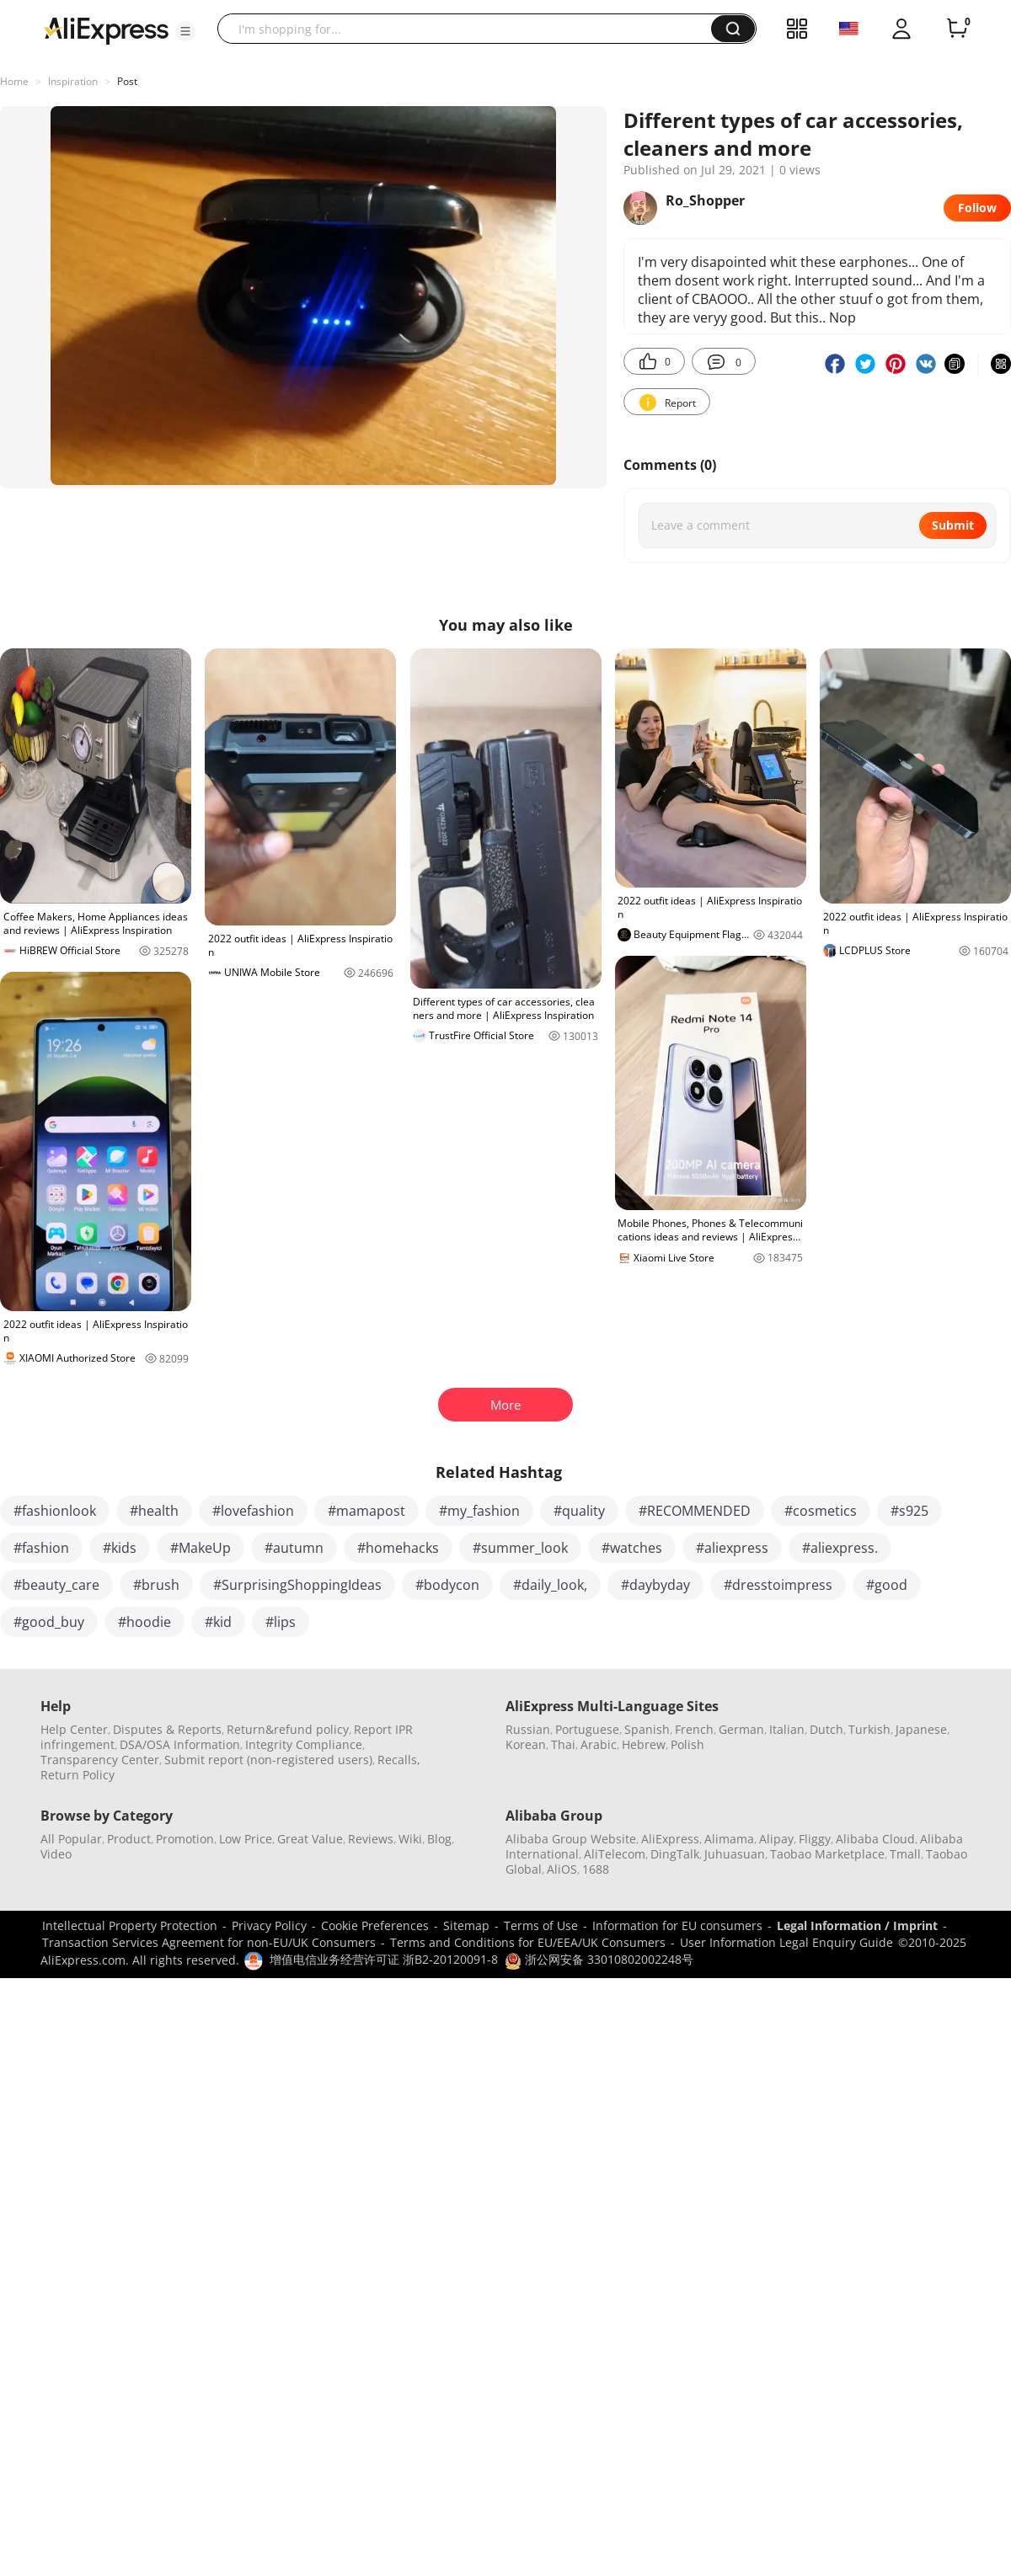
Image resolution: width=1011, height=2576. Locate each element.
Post (127, 81)
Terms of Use (541, 1925)
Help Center (74, 1729)
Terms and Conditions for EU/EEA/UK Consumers (528, 1942)
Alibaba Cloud (875, 1839)
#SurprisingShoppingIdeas (297, 1585)
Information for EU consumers (677, 1925)
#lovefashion (253, 1510)
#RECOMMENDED (695, 1510)
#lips (280, 1622)
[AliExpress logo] (106, 29)
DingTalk (674, 1854)
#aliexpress (732, 1548)
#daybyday (655, 1585)
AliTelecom (614, 1854)
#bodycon (447, 1585)
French (694, 1729)
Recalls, (398, 1760)
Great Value (310, 1839)
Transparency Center (99, 1760)
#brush (156, 1585)
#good (886, 1585)
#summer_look (520, 1548)
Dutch (826, 1729)
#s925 (909, 1510)
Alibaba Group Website (571, 1839)
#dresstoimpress (778, 1585)
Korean (526, 1744)
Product (129, 1839)
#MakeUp (200, 1548)
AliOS (562, 1869)
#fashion (41, 1548)
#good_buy (48, 1622)
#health (154, 1510)
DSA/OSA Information (180, 1744)
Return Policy (77, 1775)
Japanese (921, 1729)
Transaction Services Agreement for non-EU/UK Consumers (209, 1942)
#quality (579, 1510)
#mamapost (366, 1510)
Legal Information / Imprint (857, 1925)
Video (56, 1854)
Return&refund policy (288, 1729)
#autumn (294, 1548)
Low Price (245, 1839)
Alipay (776, 1839)
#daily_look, (550, 1585)
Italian (787, 1729)
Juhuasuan (734, 1854)
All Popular (71, 1839)
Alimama (729, 1839)
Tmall (905, 1854)
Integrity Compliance (303, 1744)
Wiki (410, 1839)
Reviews (370, 1839)
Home (14, 81)
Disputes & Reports (167, 1729)
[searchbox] (470, 28)
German (741, 1729)
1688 (595, 1869)
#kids (119, 1548)
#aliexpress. (840, 1548)
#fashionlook (54, 1510)
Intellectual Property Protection (129, 1925)
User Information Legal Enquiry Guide (786, 1942)
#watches (632, 1548)
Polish (687, 1744)
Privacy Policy (269, 1925)
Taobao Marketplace (827, 1854)
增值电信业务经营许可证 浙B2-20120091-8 (384, 1959)
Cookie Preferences (375, 1925)
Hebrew (644, 1744)
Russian (528, 1729)
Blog (439, 1839)
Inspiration (73, 81)
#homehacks (398, 1548)
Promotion (185, 1839)
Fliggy (815, 1839)
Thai (563, 1744)
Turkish (869, 1729)
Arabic (598, 1744)
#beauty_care (56, 1585)
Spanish (647, 1729)
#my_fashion (479, 1510)
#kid (218, 1622)
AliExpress (670, 1839)
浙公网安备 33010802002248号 (599, 1959)
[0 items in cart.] (957, 28)
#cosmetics (820, 1510)
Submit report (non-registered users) (268, 1760)
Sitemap (466, 1925)
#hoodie (144, 1622)
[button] (185, 31)
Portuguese (587, 1729)
